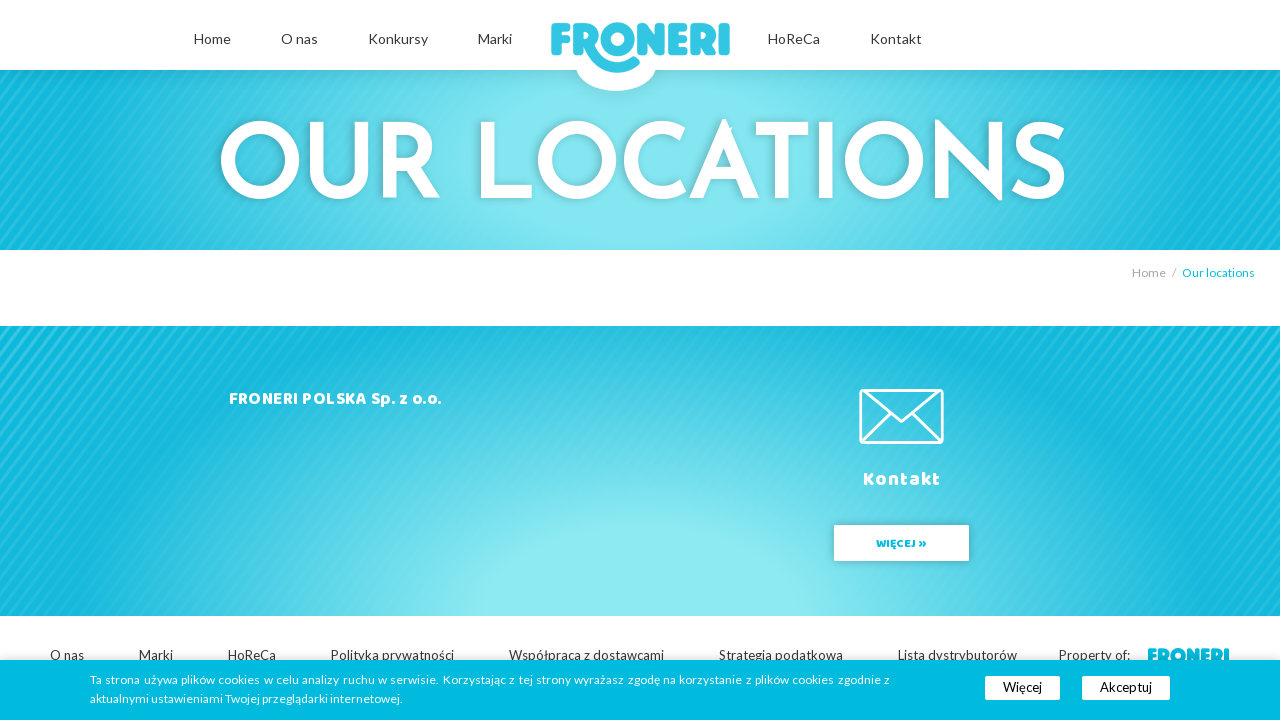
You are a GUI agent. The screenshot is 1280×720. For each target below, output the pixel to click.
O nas (299, 38)
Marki (495, 38)
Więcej (1022, 687)
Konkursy (398, 38)
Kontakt (896, 38)
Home (212, 38)
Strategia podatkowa (781, 655)
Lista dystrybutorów (957, 655)
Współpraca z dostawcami (586, 655)
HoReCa (794, 38)
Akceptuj (1126, 687)
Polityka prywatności (392, 655)
